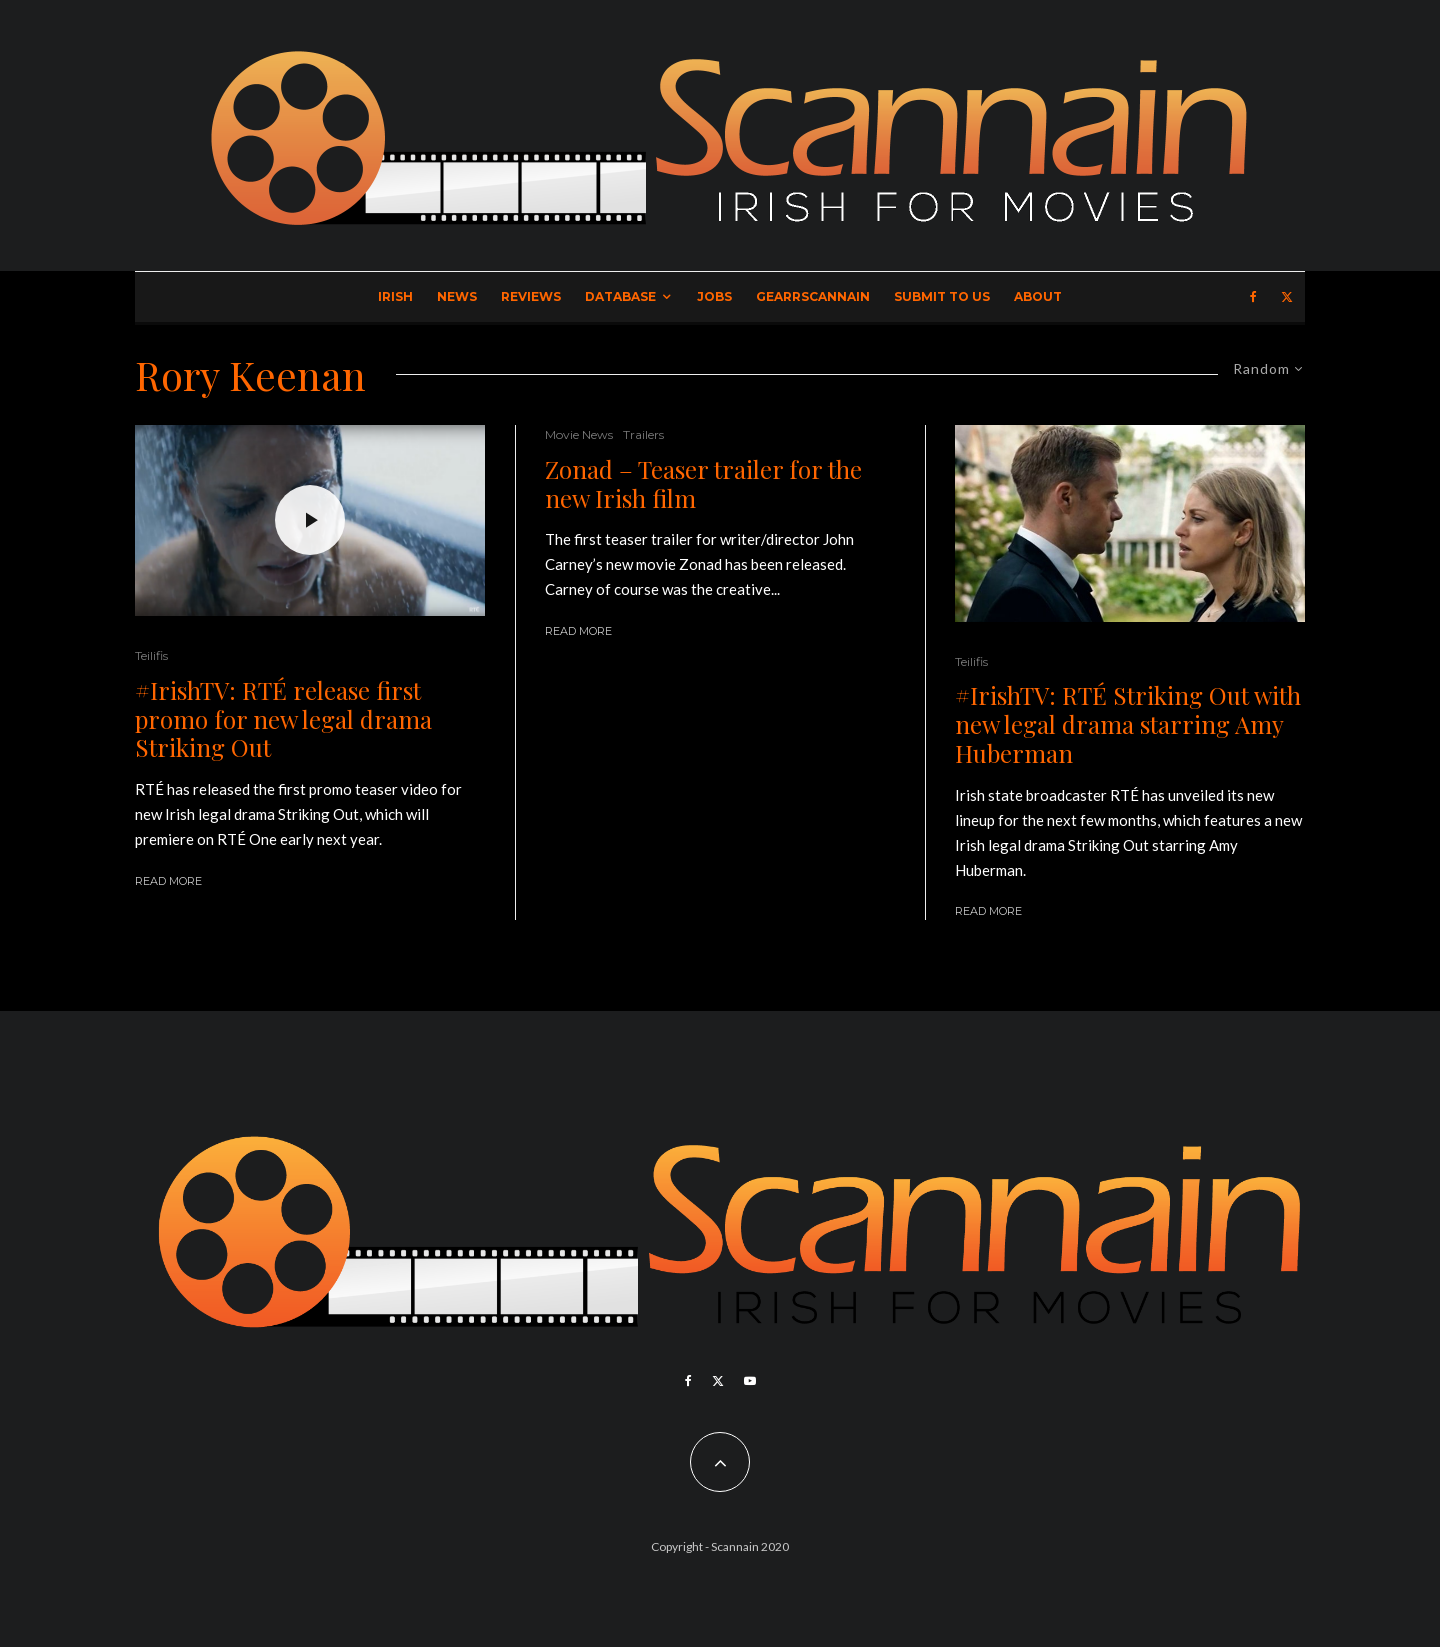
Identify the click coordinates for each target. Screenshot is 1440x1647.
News (457, 296)
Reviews (531, 296)
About (1038, 296)
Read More (168, 881)
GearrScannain (813, 296)
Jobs (714, 296)
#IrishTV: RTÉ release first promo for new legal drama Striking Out (283, 719)
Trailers (643, 434)
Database (620, 296)
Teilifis (151, 655)
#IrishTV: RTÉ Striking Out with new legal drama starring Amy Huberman (1128, 724)
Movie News (579, 434)
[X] (1287, 297)
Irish (395, 296)
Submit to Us (942, 296)
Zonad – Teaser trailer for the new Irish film (703, 484)
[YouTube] (750, 1381)
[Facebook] (1253, 297)
